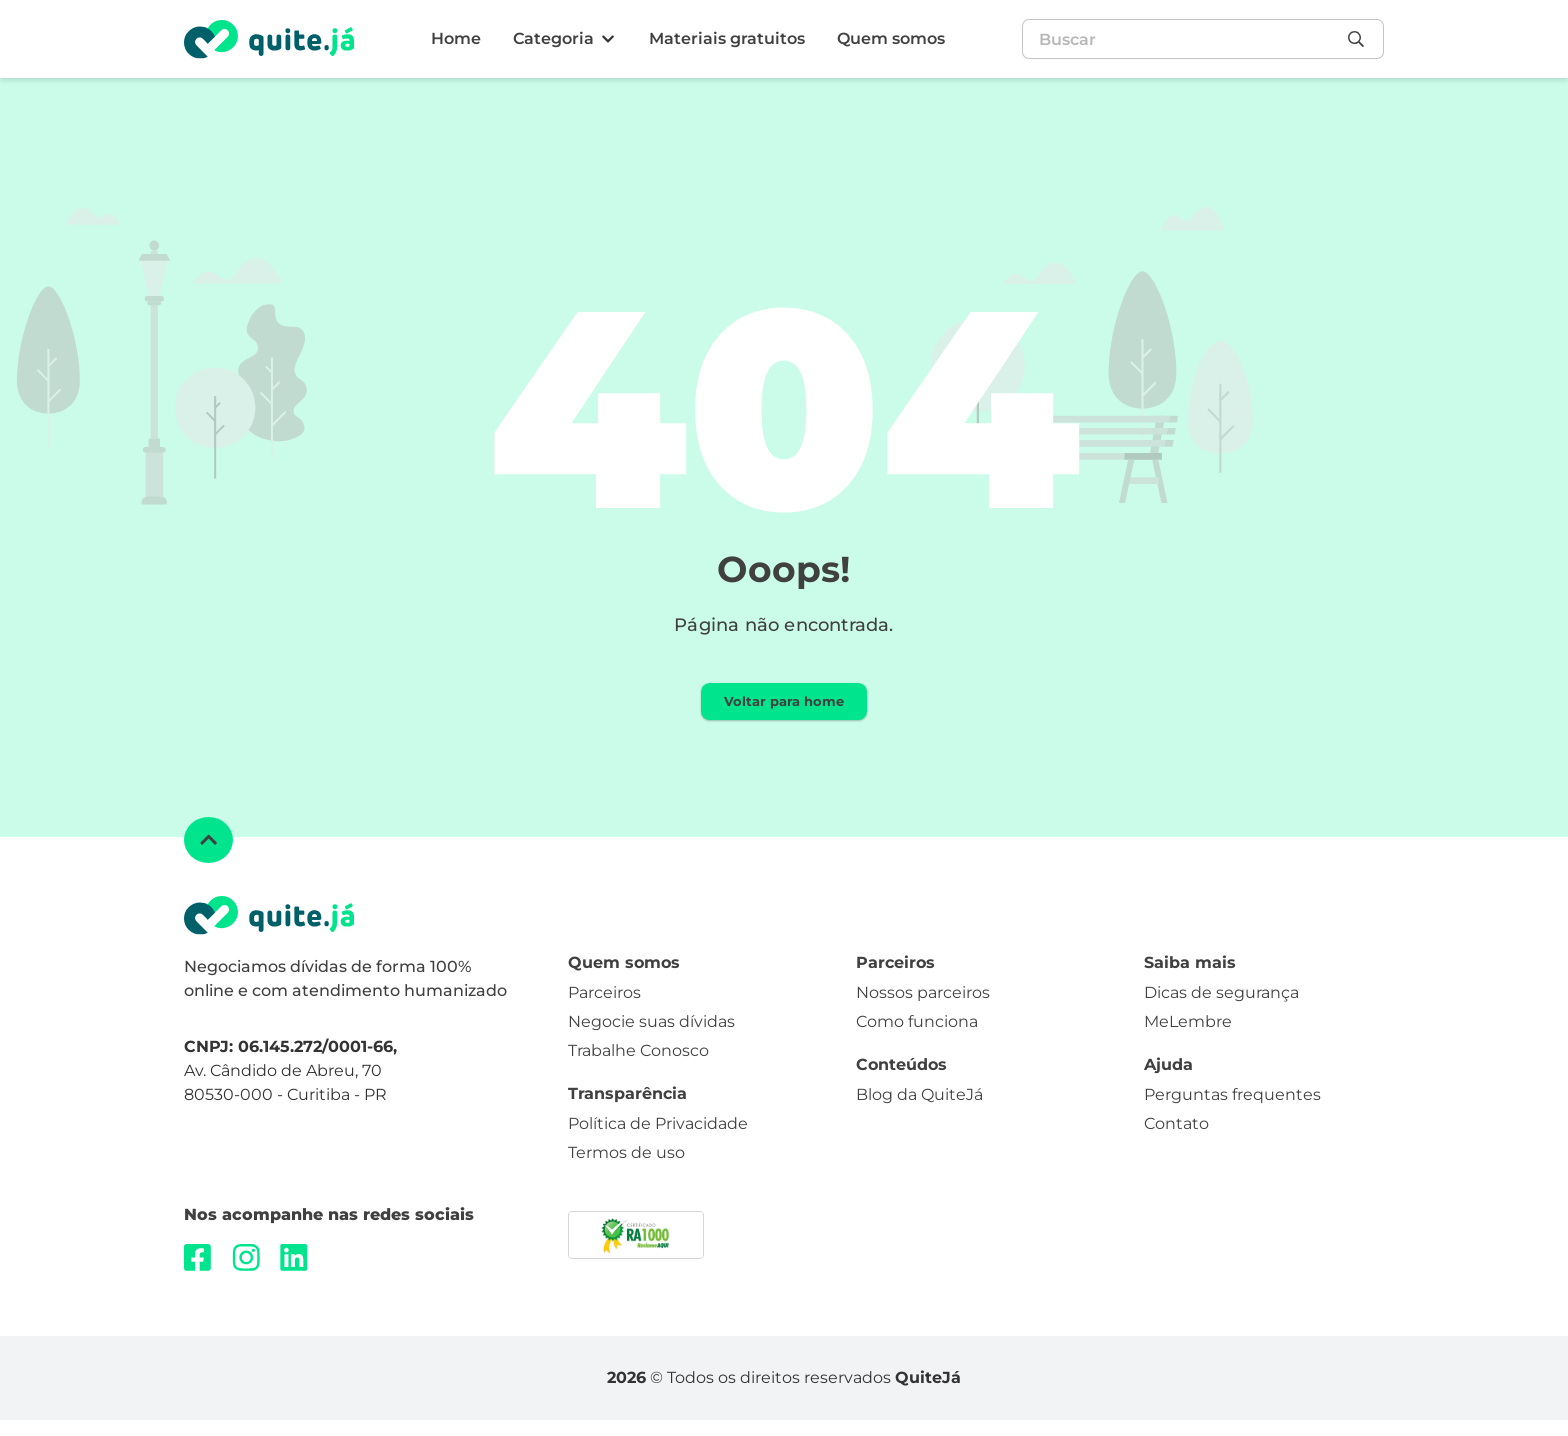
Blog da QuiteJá (919, 1117)
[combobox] (1180, 39)
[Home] (456, 39)
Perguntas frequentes (1232, 1117)
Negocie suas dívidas (651, 1045)
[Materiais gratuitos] (727, 39)
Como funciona (917, 1045)
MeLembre (1188, 1045)
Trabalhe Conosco (638, 1073)
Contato (1176, 1146)
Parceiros (604, 1016)
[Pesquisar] (1361, 39)
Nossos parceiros (923, 1016)
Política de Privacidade (658, 1146)
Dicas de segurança (1221, 1016)
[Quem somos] (891, 39)
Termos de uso (626, 1175)
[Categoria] (565, 39)
